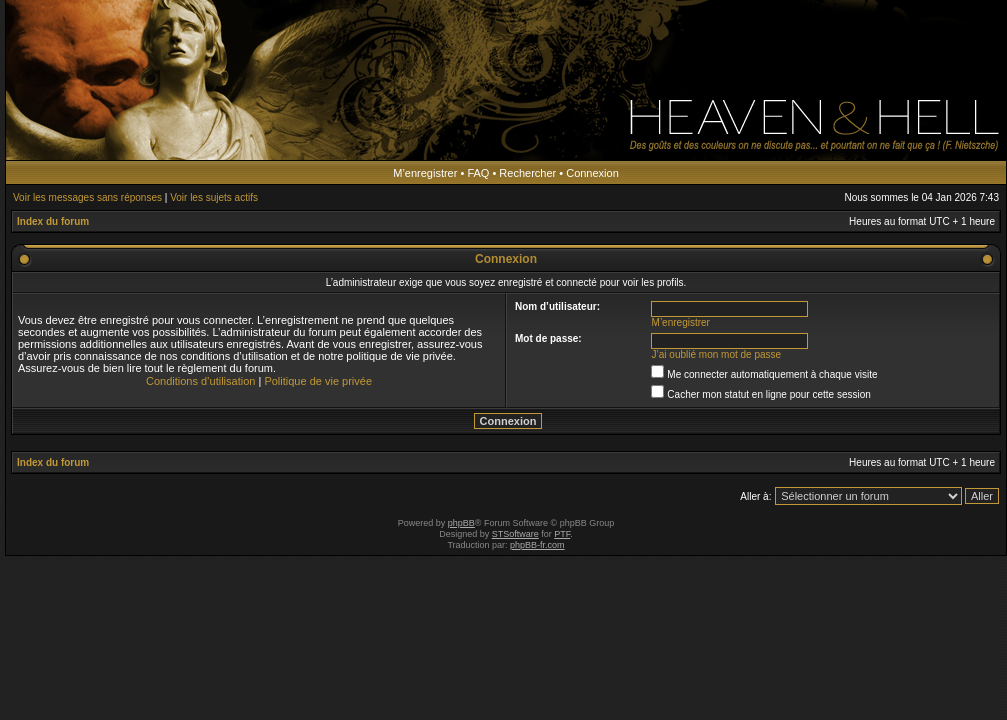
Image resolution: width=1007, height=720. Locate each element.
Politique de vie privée (318, 381)
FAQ (478, 173)
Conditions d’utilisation (200, 381)
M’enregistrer (425, 173)
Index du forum (53, 221)
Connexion (592, 173)
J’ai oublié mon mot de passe (717, 354)
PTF (562, 534)
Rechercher (527, 173)
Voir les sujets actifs (214, 197)
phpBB (461, 523)
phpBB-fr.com (537, 545)
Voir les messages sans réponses (87, 197)
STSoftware (515, 534)
